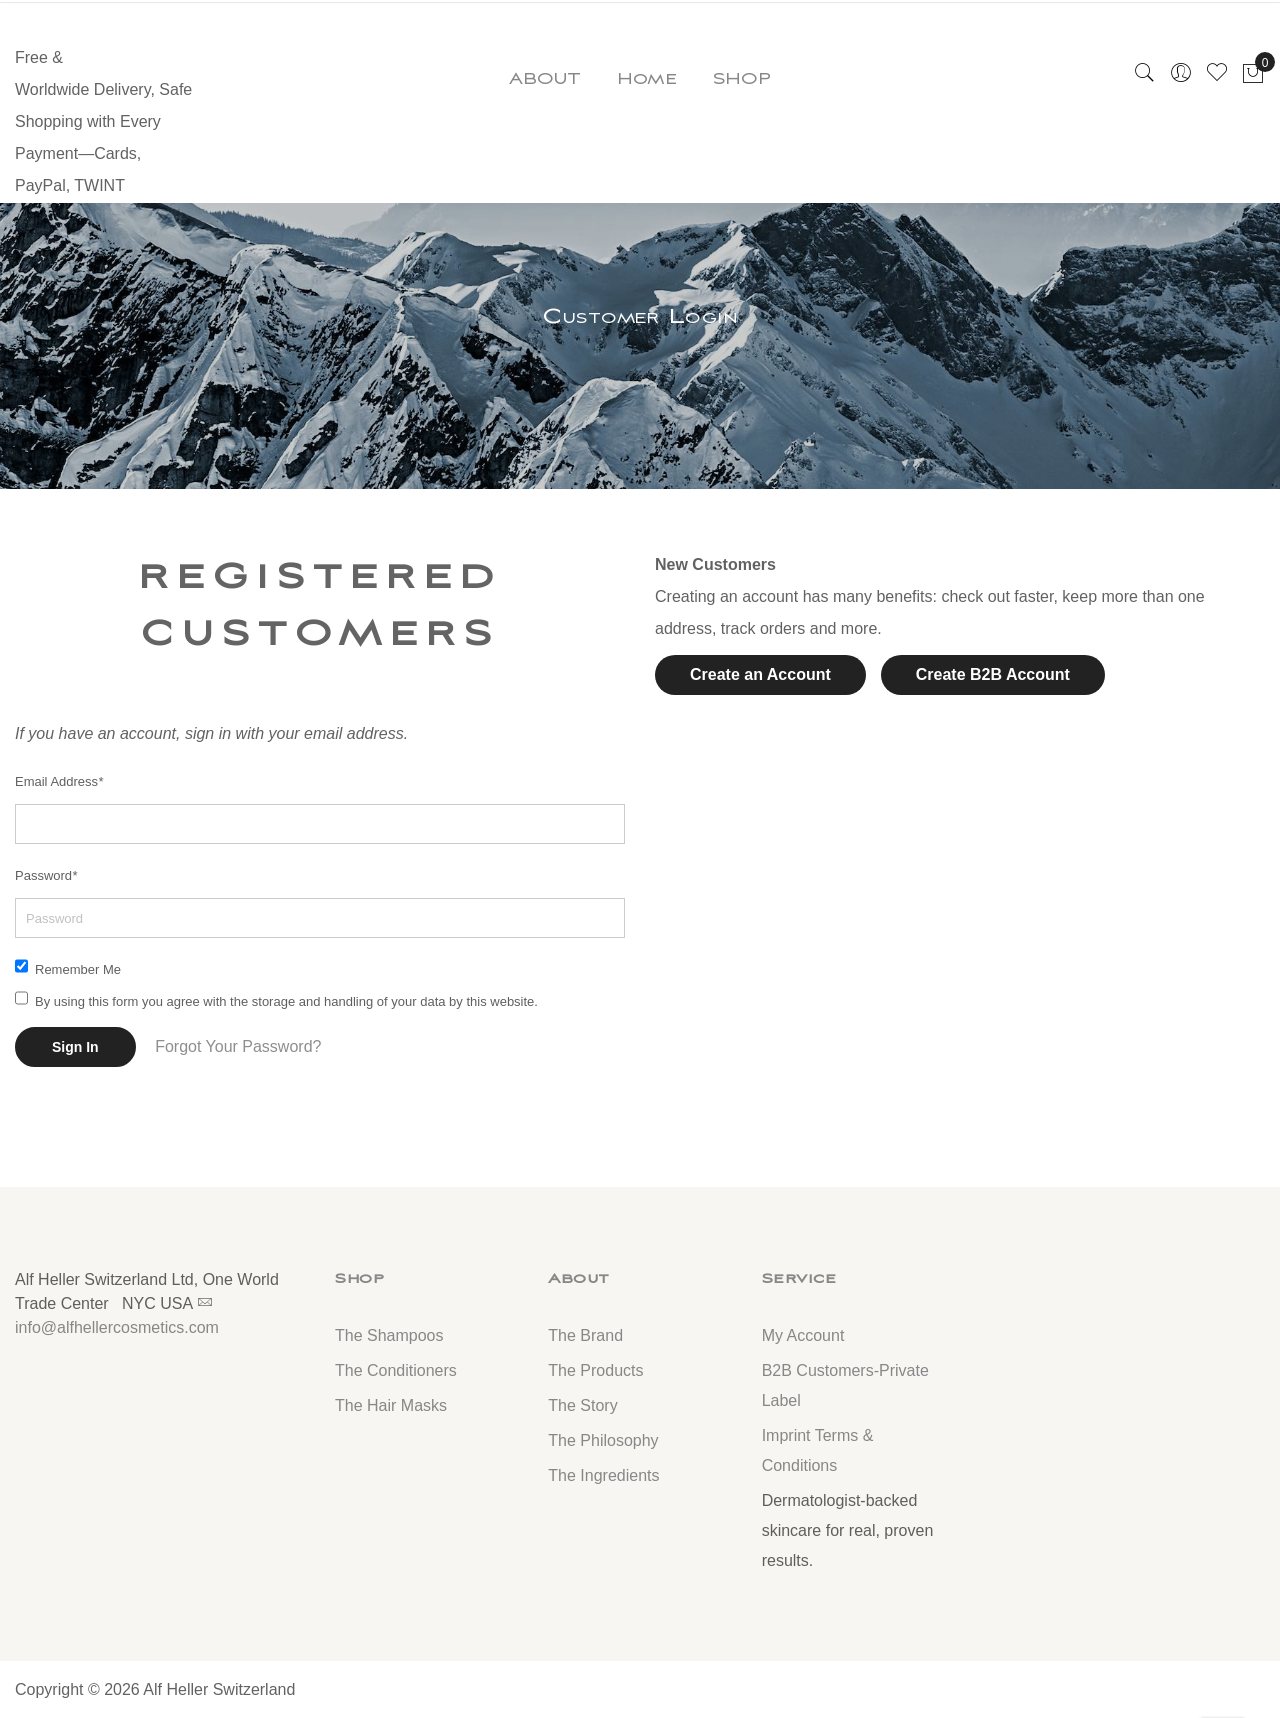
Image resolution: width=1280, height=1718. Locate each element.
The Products (595, 1370)
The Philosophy (603, 1440)
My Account (803, 1335)
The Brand (585, 1335)
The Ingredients (603, 1475)
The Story (582, 1405)
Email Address (59, 781)
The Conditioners (396, 1370)
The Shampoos (389, 1335)
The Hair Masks (391, 1405)
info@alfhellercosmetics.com (117, 1327)
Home (647, 79)
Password (46, 875)
